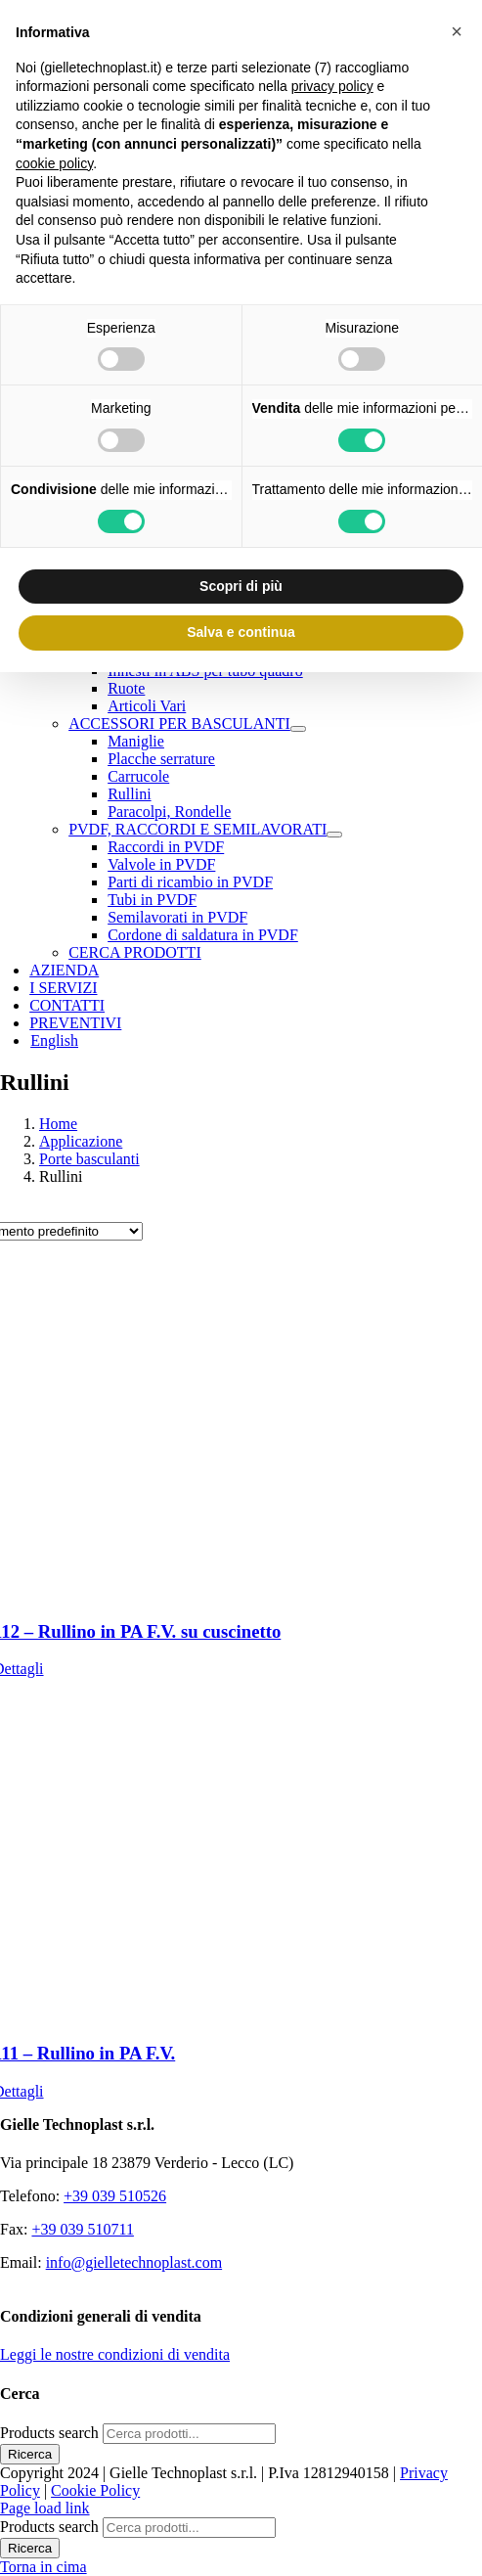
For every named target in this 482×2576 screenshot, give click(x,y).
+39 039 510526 (115, 2196)
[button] (456, 31)
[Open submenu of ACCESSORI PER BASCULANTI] (298, 729)
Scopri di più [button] (241, 586)
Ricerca (30, 2454)
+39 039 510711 (82, 2229)
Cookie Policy (95, 2490)
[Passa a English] (53, 1040)
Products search (51, 2432)
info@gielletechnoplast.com (134, 2262)
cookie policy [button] (54, 163)
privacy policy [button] (332, 86)
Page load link (45, 2508)
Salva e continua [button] (240, 632)
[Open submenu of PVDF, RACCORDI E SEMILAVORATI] (334, 834)
